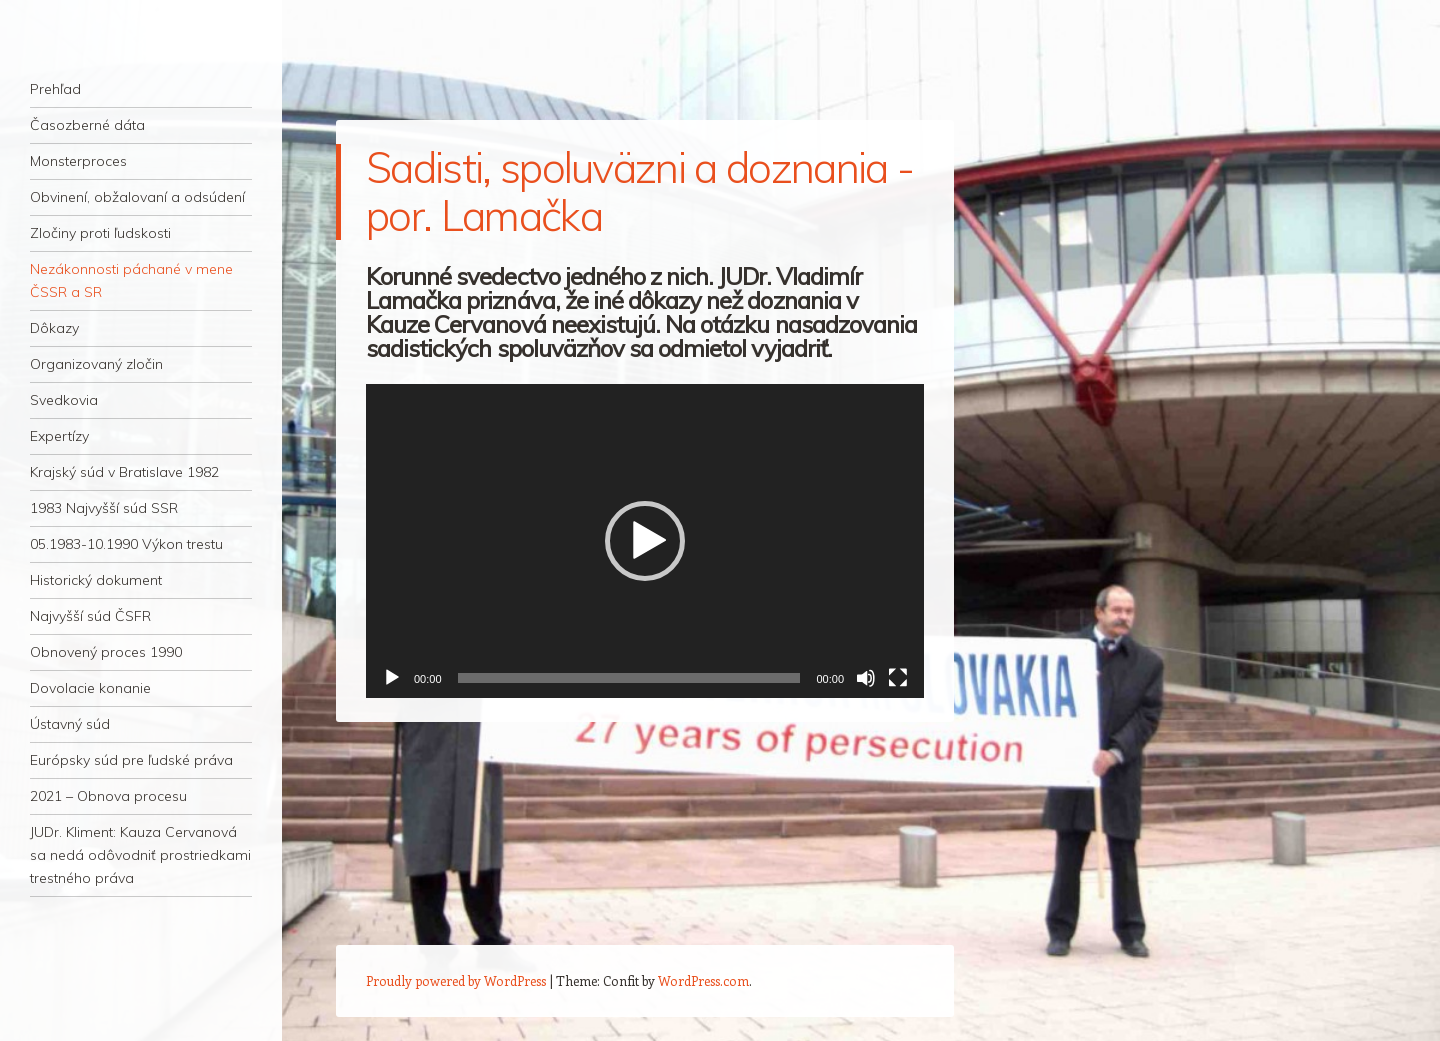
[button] (645, 541)
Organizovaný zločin (96, 364)
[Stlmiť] (866, 678)
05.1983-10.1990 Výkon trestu (126, 544)
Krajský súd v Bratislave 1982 (124, 472)
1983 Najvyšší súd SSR (104, 508)
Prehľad (55, 89)
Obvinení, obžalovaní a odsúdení (137, 197)
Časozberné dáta (87, 125)
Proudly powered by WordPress (456, 980)
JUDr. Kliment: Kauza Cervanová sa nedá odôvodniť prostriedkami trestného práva (140, 855)
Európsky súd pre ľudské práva (131, 760)
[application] (645, 541)
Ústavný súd (70, 724)
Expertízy (59, 436)
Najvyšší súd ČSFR (90, 616)
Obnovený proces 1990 (106, 652)
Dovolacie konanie (90, 688)
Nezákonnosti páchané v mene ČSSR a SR (131, 280)
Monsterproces (78, 161)
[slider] (629, 678)
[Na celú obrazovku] (898, 678)
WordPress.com (703, 980)
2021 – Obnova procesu (108, 796)
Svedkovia (64, 400)
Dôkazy (54, 328)
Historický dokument (96, 580)
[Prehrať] (392, 678)
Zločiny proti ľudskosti (100, 233)
